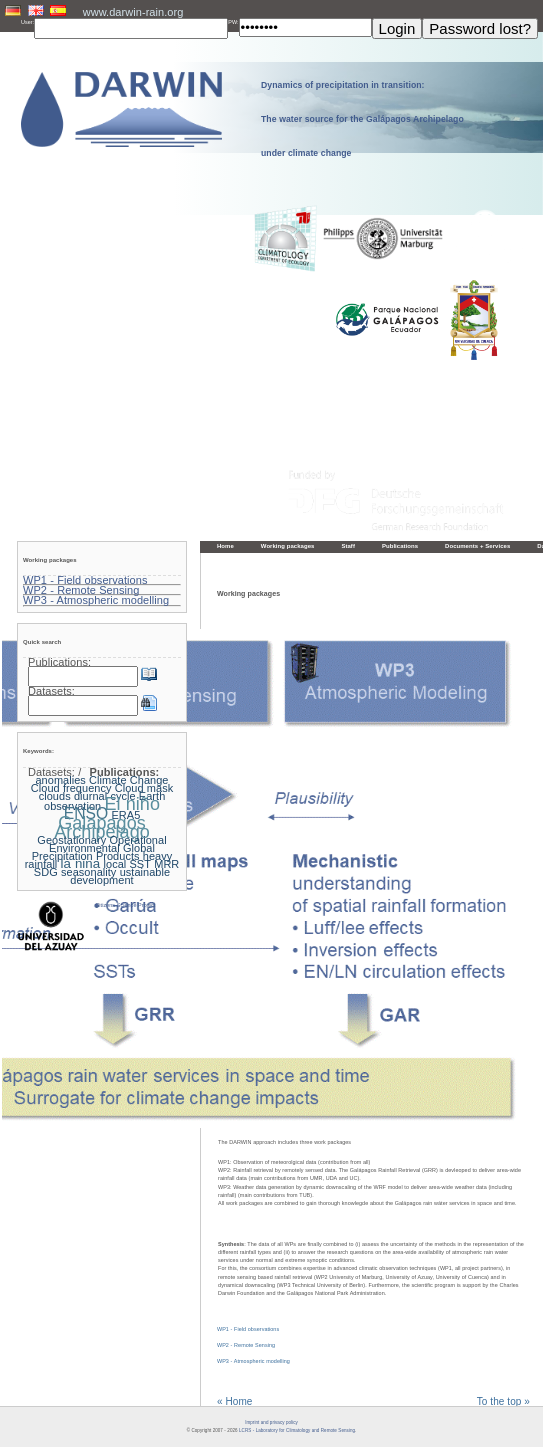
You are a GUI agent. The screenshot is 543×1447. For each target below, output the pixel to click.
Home (225, 546)
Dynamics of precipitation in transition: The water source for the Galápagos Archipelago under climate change (362, 119)
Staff (348, 546)
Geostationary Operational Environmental (101, 844)
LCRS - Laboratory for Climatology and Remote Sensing (297, 1430)
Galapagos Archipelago (102, 827)
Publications (400, 546)
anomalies (60, 780)
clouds (55, 796)
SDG (46, 872)
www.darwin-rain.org (133, 12)
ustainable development (120, 876)
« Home (234, 1402)
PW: (233, 22)
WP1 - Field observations (248, 1329)
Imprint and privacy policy (271, 1422)
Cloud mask (144, 788)
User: (27, 22)
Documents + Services (477, 546)
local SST (127, 864)
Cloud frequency (71, 788)
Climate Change (128, 780)
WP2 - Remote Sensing (246, 1345)
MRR (166, 864)
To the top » (503, 1402)
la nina (81, 863)
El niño (132, 804)
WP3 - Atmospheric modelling (253, 1361)
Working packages (288, 546)
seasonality (88, 872)
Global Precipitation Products (93, 852)
